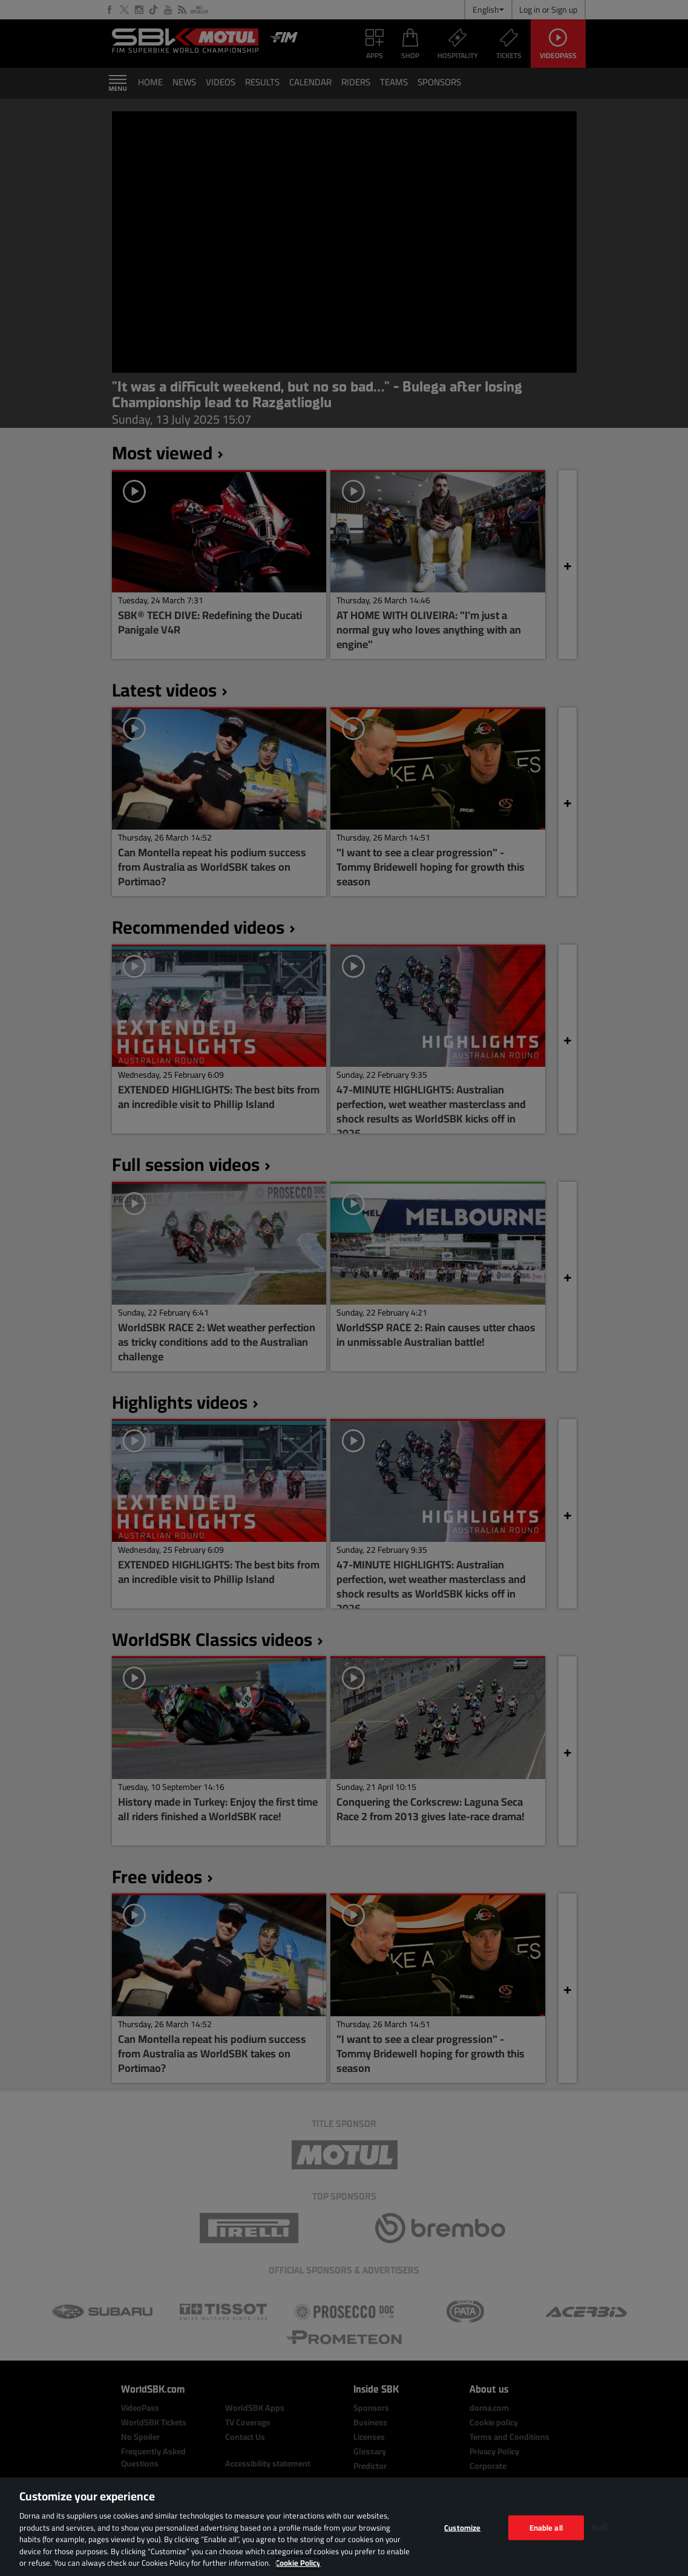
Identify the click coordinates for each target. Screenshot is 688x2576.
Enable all (546, 2527)
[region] (344, 2526)
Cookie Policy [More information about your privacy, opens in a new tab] (298, 2562)
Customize (462, 2527)
